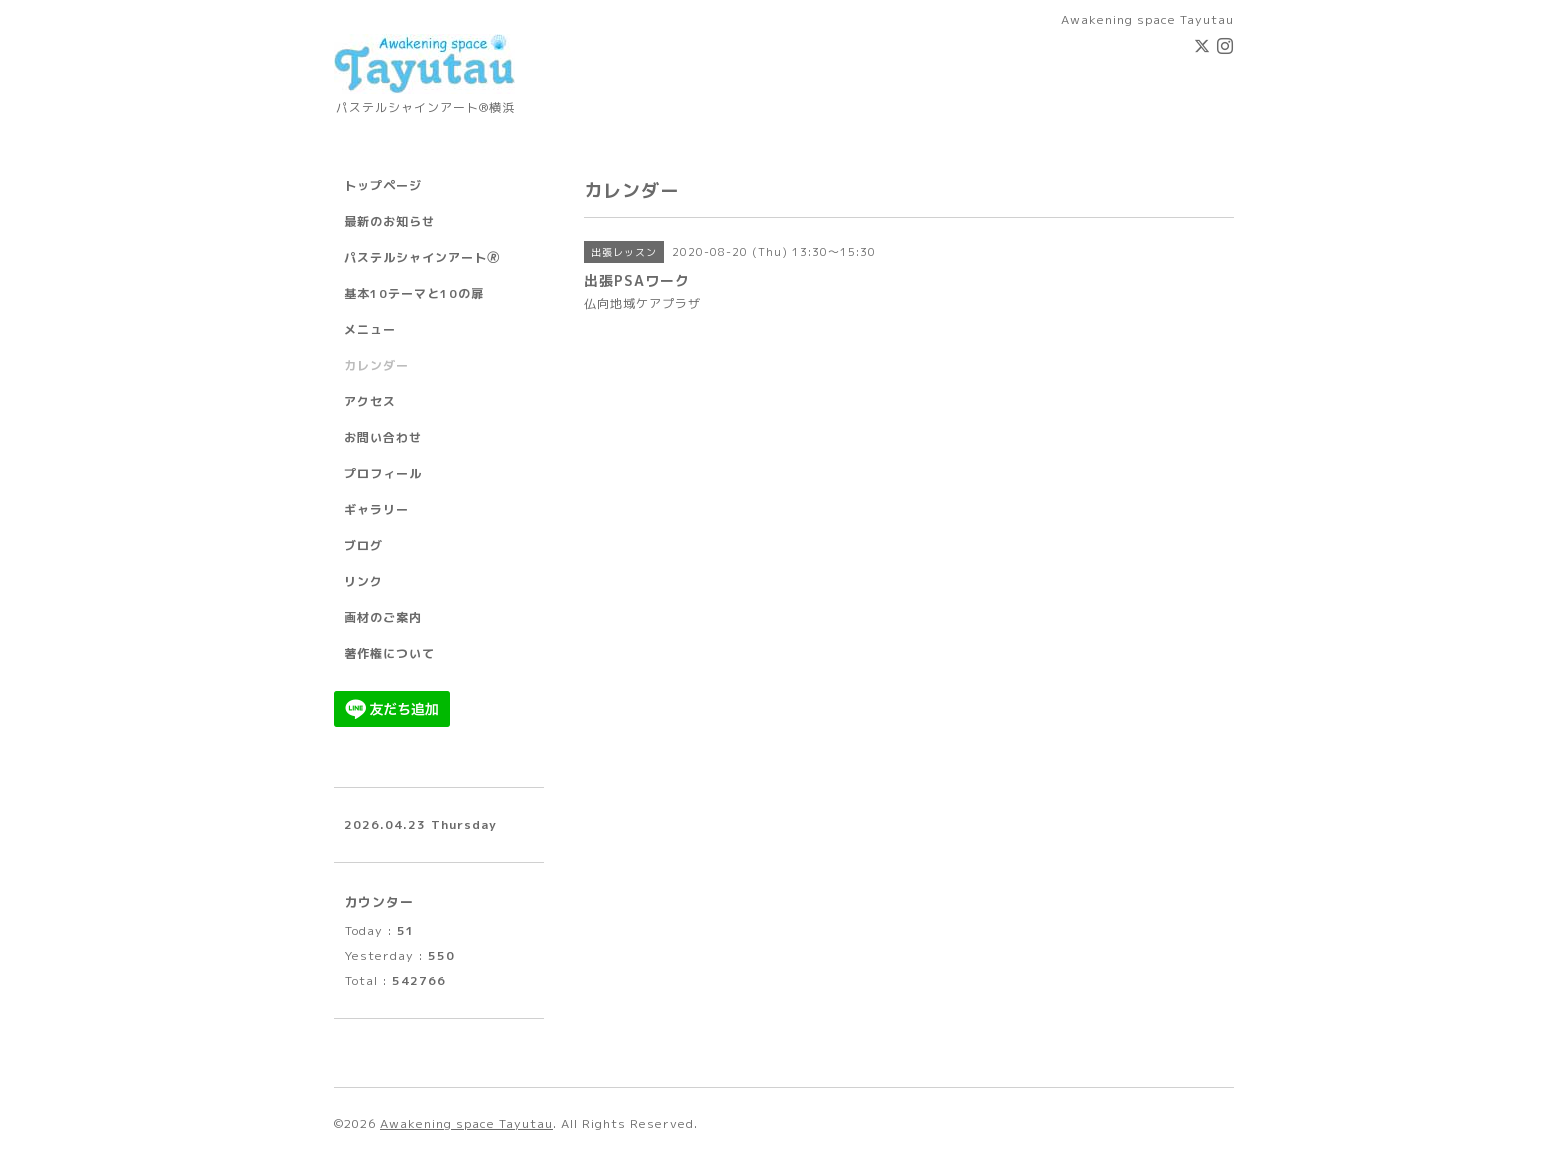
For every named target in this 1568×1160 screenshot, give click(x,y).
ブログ (363, 545)
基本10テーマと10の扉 (414, 293)
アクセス (370, 401)
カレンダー (376, 365)
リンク (363, 581)
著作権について (389, 653)
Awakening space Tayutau (466, 1123)
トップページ (383, 185)
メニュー (370, 329)
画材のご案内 (383, 617)
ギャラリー (376, 509)
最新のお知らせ (389, 221)
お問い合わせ (383, 437)
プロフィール (383, 473)
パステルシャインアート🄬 (422, 257)
